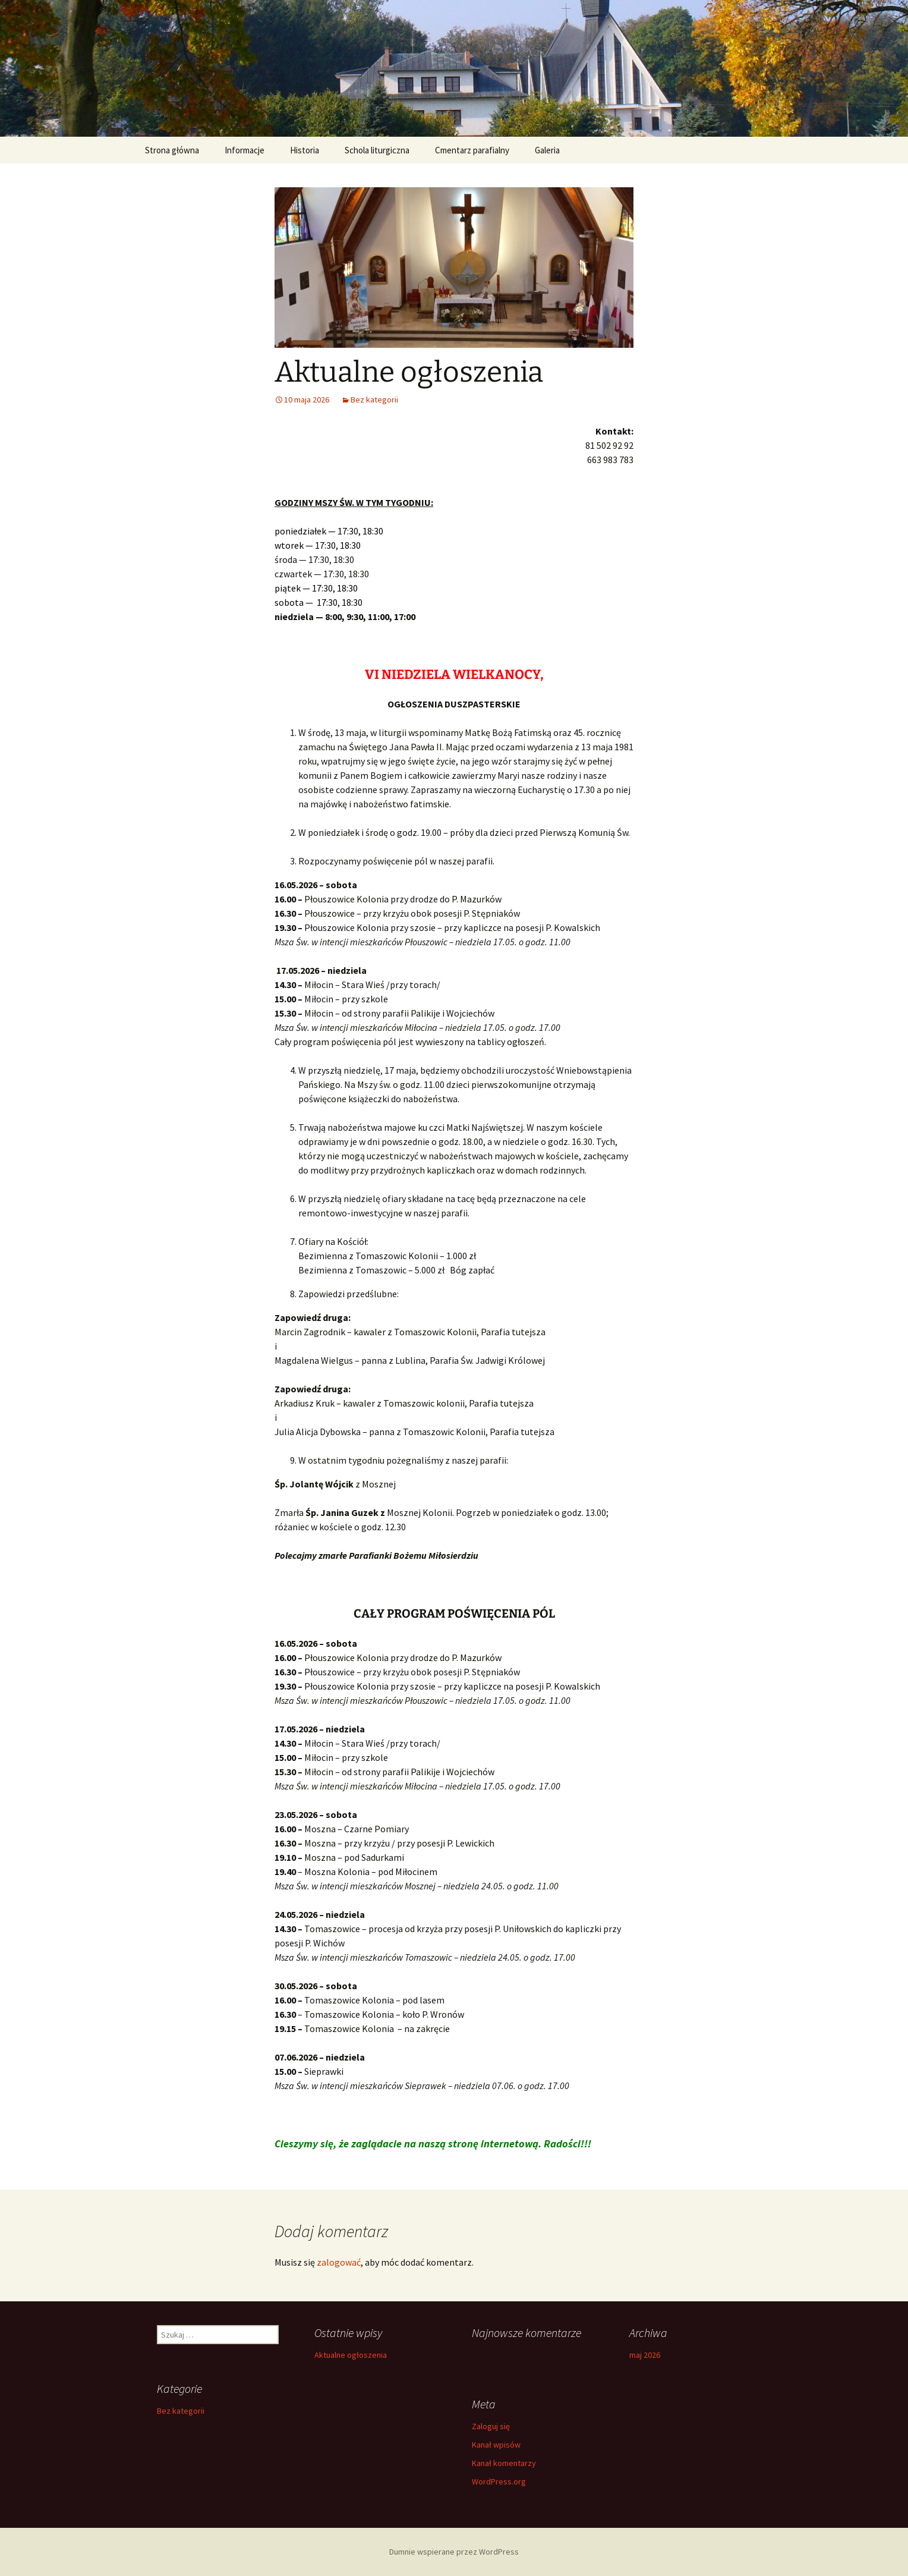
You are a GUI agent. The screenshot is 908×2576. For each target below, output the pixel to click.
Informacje (244, 150)
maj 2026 (644, 2354)
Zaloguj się (491, 2426)
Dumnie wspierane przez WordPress (454, 2551)
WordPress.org (499, 2481)
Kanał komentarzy (504, 2463)
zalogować (339, 2262)
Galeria (547, 150)
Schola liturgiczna (377, 150)
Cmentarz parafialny (472, 150)
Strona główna (172, 150)
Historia (304, 150)
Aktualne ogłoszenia (350, 2354)
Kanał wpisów (496, 2444)
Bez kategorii (374, 399)
